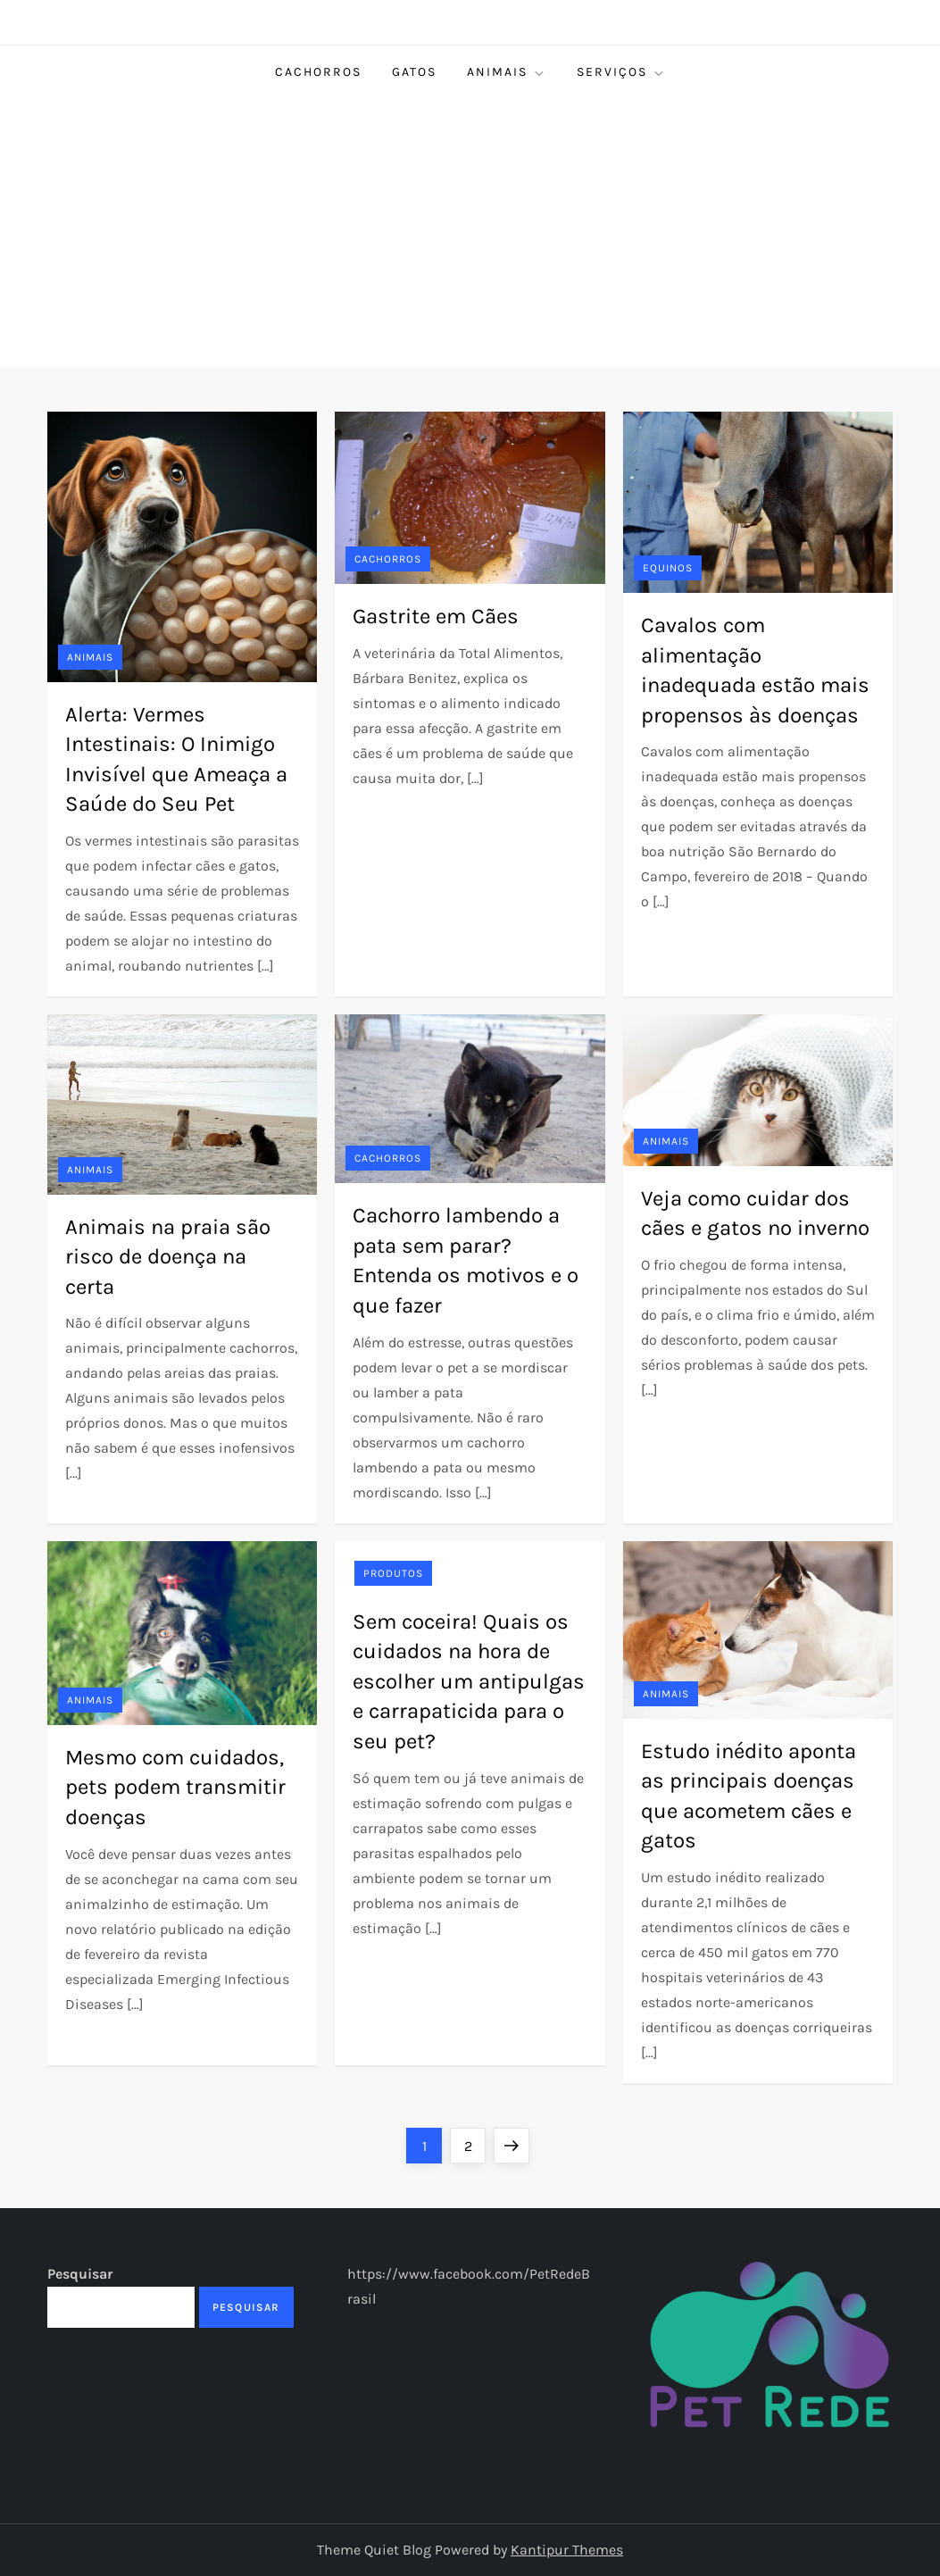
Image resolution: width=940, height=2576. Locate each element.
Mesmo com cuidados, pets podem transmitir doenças (175, 1787)
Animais (506, 72)
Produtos (393, 1573)
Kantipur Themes (567, 2549)
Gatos (414, 71)
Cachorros (318, 71)
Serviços (621, 72)
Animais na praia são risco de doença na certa (167, 1256)
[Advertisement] (470, 233)
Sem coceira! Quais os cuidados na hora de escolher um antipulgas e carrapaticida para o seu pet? (469, 1681)
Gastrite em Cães (436, 616)
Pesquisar (79, 2273)
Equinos (668, 568)
